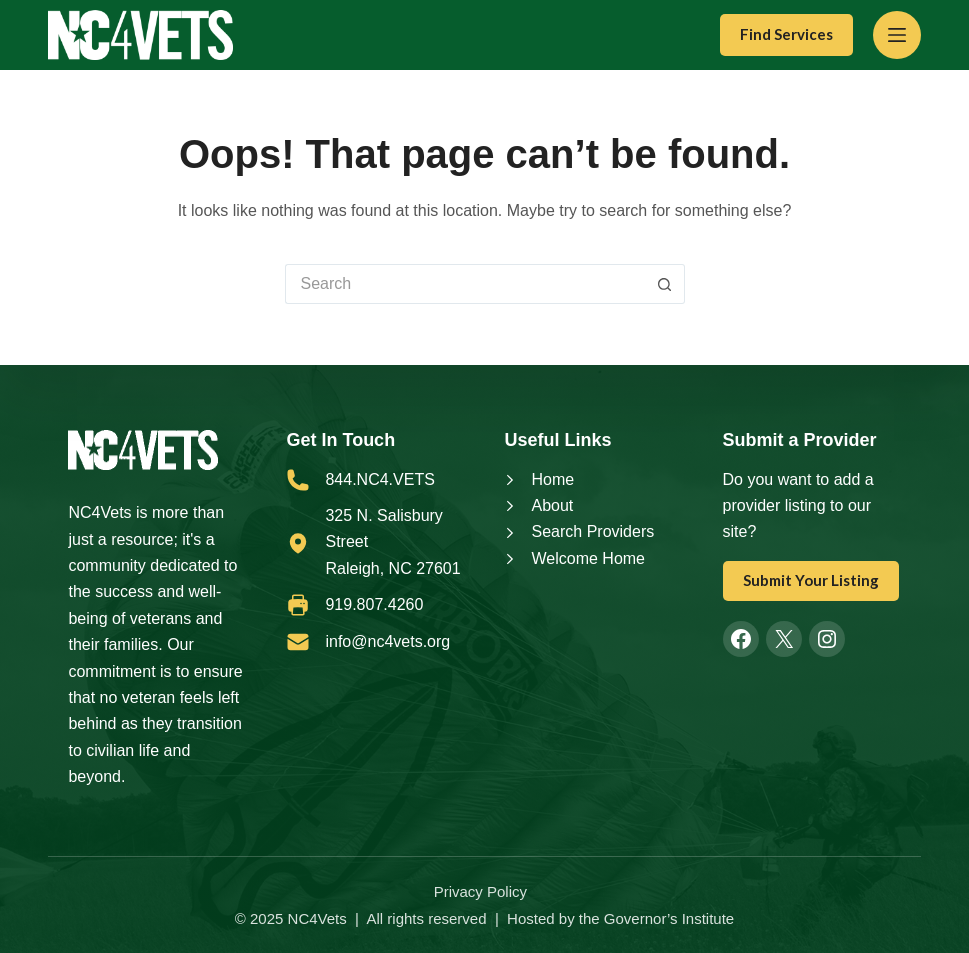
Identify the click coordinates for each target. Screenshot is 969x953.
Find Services (786, 34)
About (552, 505)
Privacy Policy (480, 891)
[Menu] (897, 35)
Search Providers (592, 531)
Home (552, 479)
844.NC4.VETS (379, 479)
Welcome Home (588, 558)
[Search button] (665, 284)
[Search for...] (465, 284)
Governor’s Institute (669, 918)
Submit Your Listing (811, 580)
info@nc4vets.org (387, 641)
